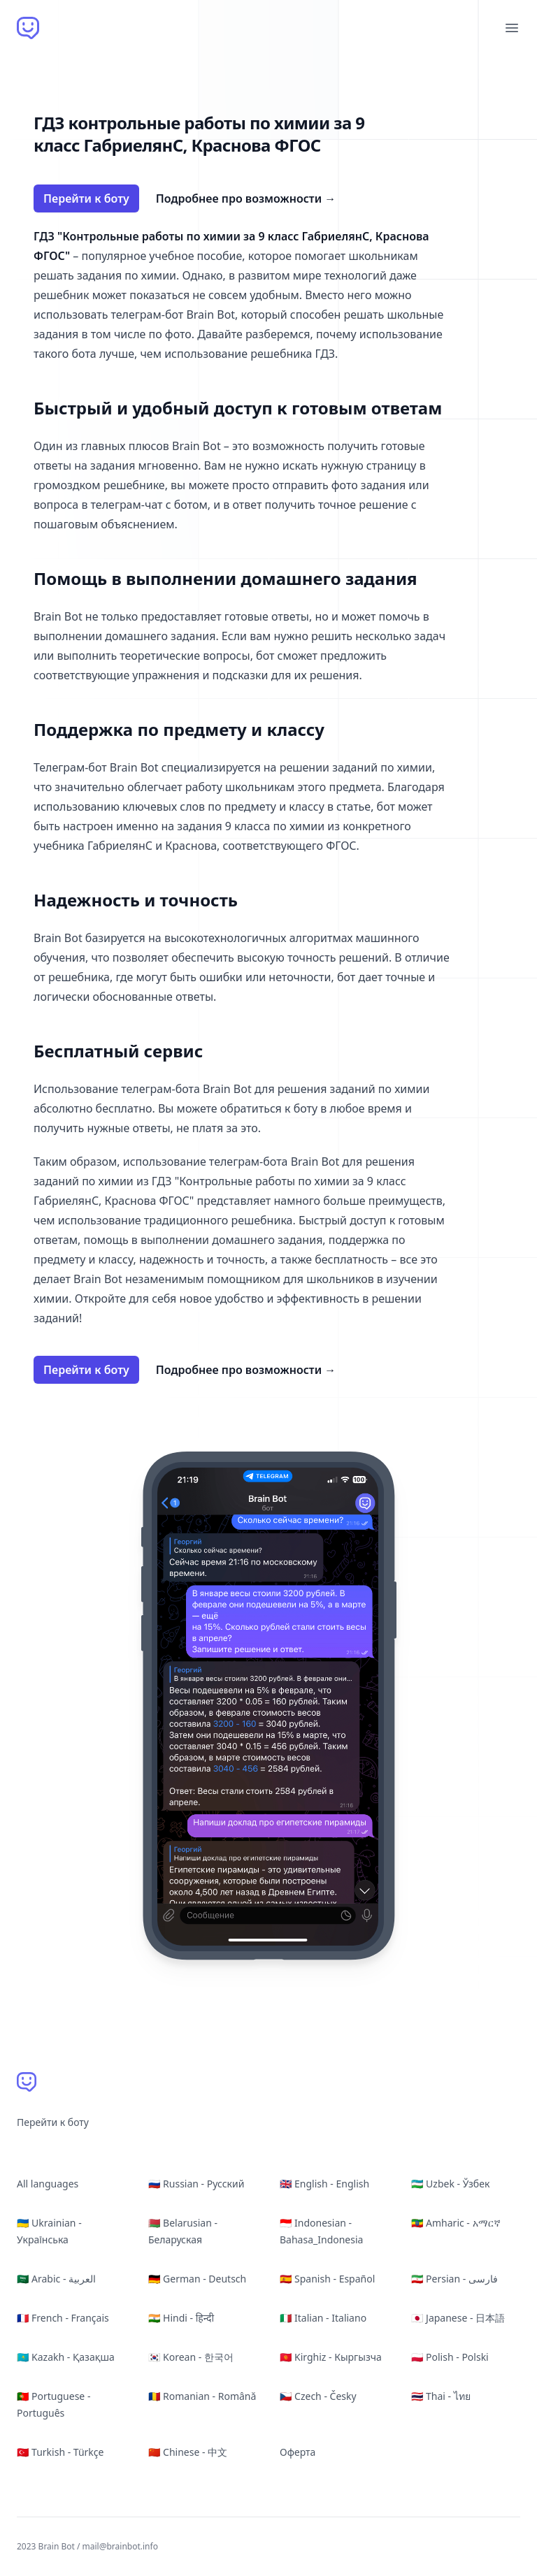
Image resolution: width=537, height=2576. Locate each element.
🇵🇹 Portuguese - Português (53, 2404)
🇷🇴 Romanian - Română (202, 2396)
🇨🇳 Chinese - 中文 (187, 2452)
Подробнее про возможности (246, 198)
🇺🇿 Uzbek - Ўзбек (450, 2183)
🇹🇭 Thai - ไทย (441, 2396)
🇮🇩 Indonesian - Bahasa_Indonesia (321, 2231)
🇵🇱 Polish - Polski (450, 2357)
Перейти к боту (86, 198)
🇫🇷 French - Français (63, 2317)
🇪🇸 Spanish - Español (327, 2278)
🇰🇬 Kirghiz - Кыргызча (331, 2357)
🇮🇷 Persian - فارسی (454, 2278)
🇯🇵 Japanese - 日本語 (458, 2317)
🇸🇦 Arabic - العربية (56, 2278)
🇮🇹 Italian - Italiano (323, 2317)
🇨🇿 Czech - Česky (318, 2396)
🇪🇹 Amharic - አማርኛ (456, 2222)
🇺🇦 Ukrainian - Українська (49, 2231)
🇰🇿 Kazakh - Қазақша (66, 2357)
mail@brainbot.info (120, 2546)
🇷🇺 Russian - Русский (196, 2183)
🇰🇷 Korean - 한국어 (191, 2357)
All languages (47, 2183)
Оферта (297, 2452)
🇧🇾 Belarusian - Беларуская (182, 2231)
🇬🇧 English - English (324, 2183)
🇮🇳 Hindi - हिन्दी (181, 2317)
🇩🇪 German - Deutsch (197, 2278)
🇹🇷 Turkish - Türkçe (60, 2452)
